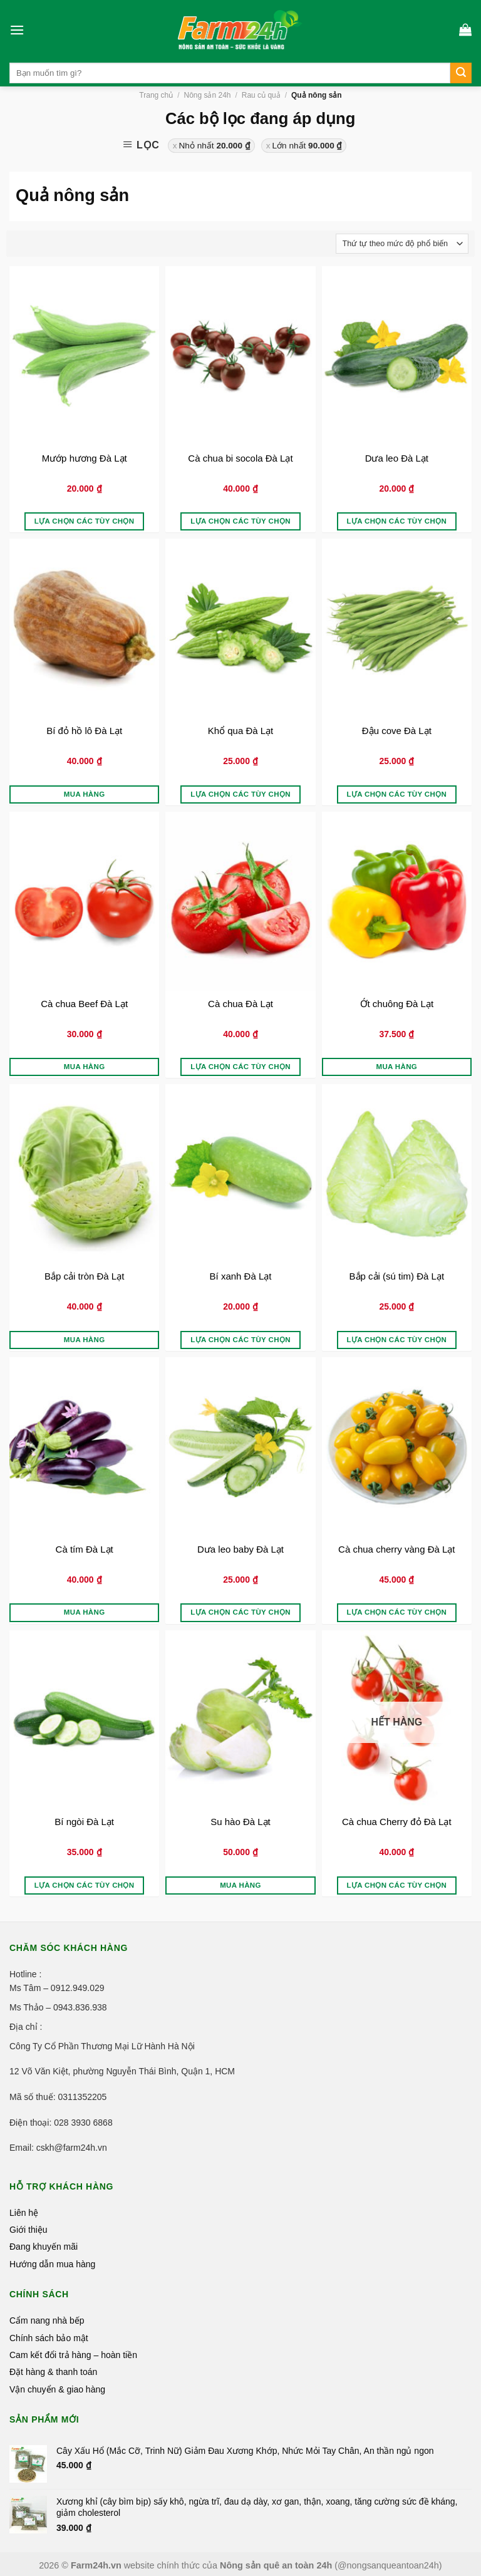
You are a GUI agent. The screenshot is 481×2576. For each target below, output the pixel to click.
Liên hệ (23, 2213)
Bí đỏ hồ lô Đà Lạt (84, 730)
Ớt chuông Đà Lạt (397, 1003)
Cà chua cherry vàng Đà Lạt (396, 1549)
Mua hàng (84, 794)
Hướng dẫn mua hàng (52, 2264)
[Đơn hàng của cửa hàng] (402, 244)
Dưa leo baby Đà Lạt (240, 1549)
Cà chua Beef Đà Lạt (84, 1003)
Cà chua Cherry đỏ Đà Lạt (397, 1821)
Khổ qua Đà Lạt (241, 730)
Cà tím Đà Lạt (84, 1549)
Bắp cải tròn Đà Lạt (84, 1276)
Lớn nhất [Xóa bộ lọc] (307, 145)
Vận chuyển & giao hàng (57, 2389)
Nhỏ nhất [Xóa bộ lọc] (214, 145)
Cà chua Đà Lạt (240, 1003)
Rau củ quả (261, 95)
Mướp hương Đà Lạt (84, 458)
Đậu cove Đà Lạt (397, 730)
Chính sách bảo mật (48, 2338)
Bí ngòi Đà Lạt (84, 1821)
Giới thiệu (28, 2230)
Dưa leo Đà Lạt (396, 458)
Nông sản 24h (207, 95)
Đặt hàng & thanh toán (53, 2372)
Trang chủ (156, 95)
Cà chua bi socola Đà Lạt (240, 458)
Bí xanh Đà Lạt (241, 1276)
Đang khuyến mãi (43, 2247)
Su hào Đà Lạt (240, 1821)
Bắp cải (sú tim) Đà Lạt (397, 1276)
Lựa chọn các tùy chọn (84, 521)
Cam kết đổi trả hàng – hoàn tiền (73, 2355)
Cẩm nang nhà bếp (47, 2320)
